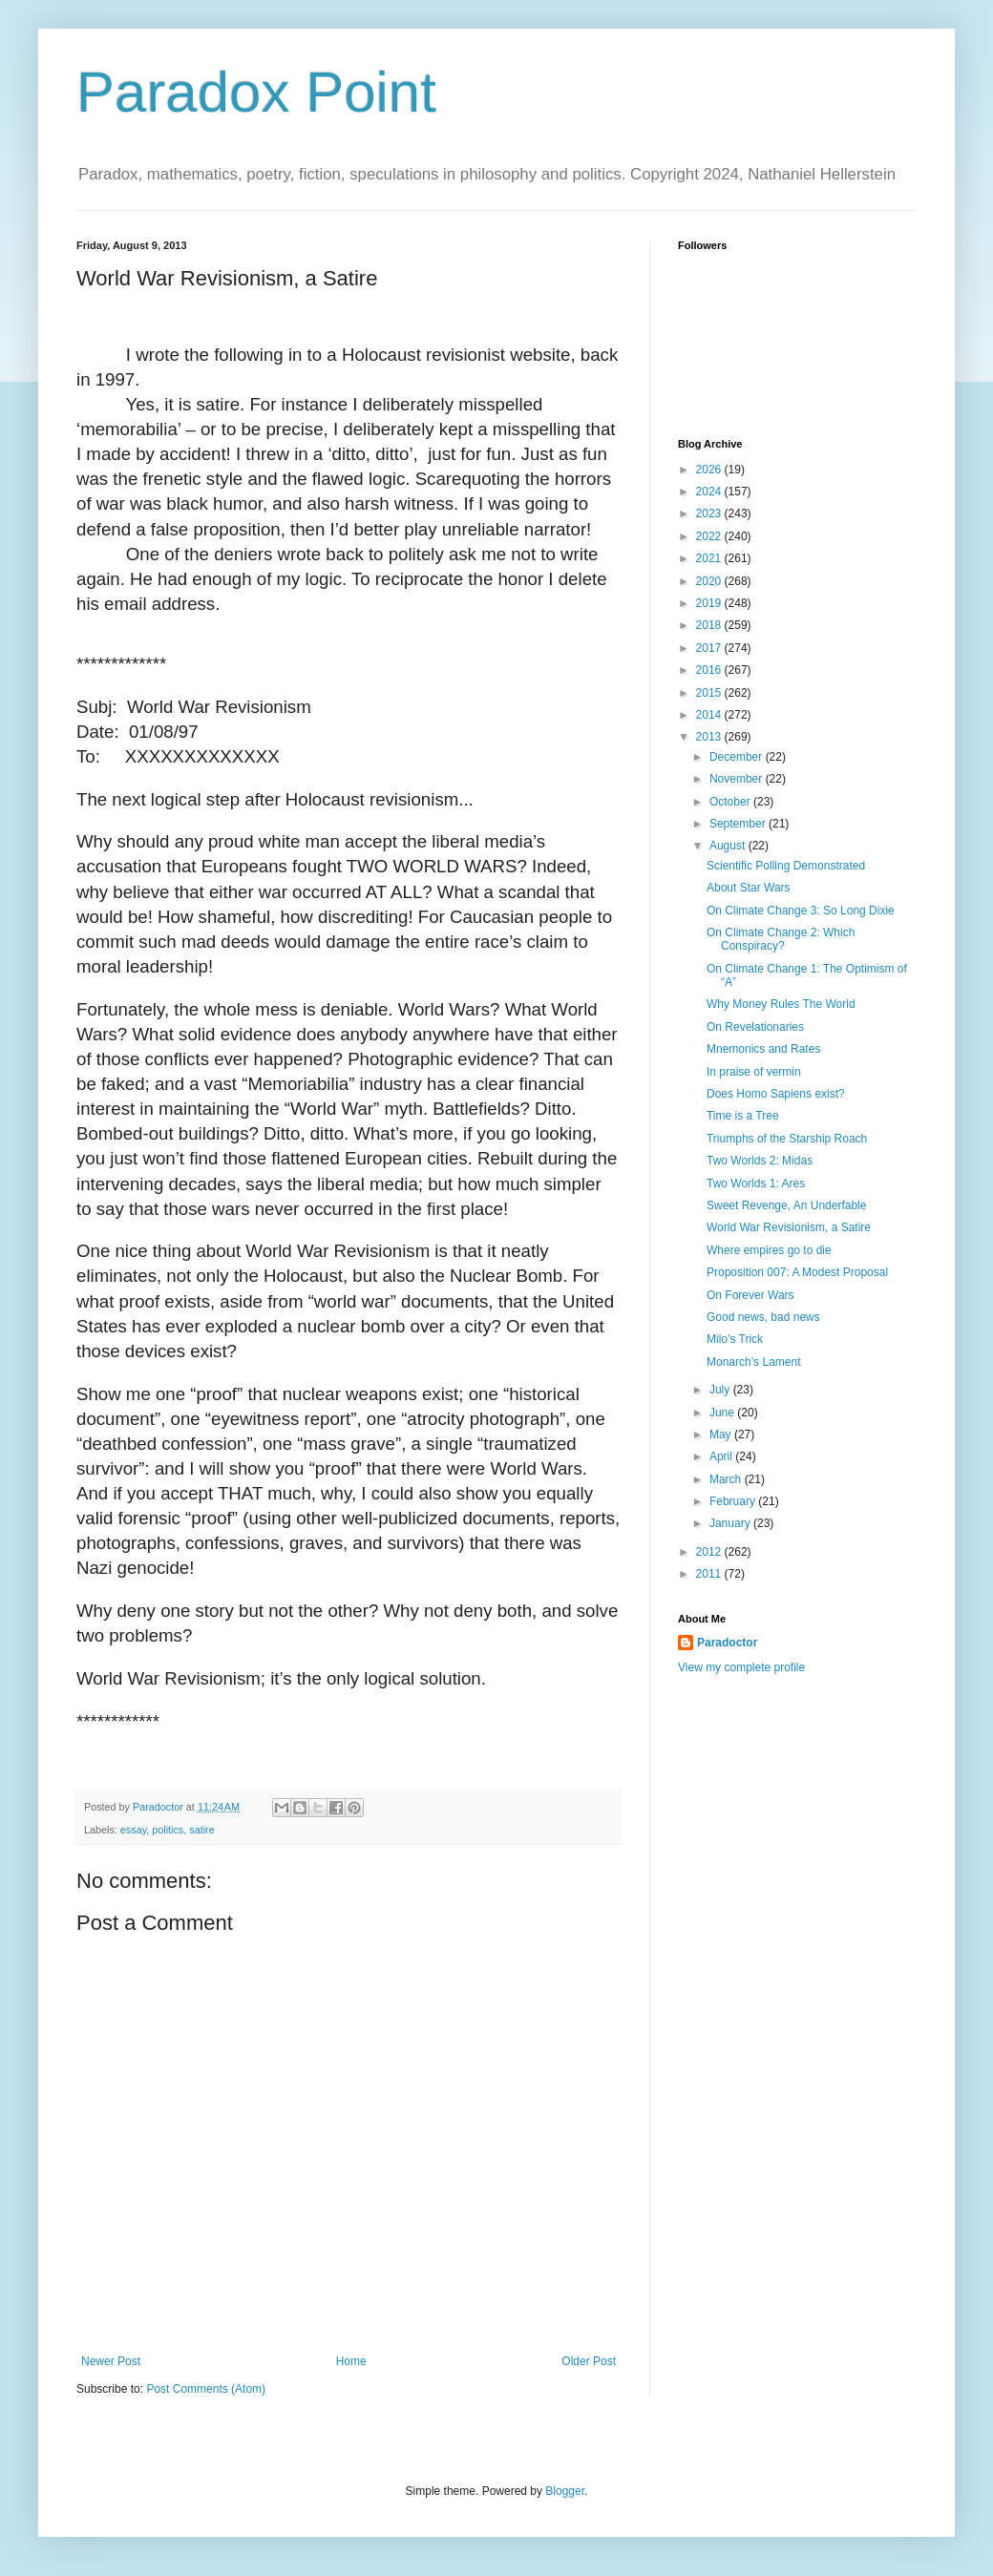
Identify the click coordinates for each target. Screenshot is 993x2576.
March (727, 1479)
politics (167, 1829)
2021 (710, 558)
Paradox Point (256, 92)
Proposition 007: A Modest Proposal (797, 1272)
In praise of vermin (754, 1072)
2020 (710, 581)
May (721, 1434)
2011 (710, 1574)
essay (133, 1829)
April (722, 1456)
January (731, 1523)
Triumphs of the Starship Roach (787, 1138)
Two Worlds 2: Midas (760, 1160)
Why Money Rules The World (781, 1004)
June (723, 1412)
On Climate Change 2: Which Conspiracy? (781, 939)
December (737, 757)
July (721, 1389)
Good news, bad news (763, 1317)
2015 (710, 693)
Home (351, 2361)
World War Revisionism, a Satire (789, 1227)
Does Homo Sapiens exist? (776, 1093)
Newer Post (110, 2361)
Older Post (588, 2361)
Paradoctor (727, 1642)
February (733, 1501)
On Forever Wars (750, 1295)
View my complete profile (741, 1667)
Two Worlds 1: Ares (756, 1183)
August (729, 845)
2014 (710, 715)
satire (201, 1829)
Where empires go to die (769, 1250)
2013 (710, 736)
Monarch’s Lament (754, 1362)
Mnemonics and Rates (763, 1049)
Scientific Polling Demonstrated (786, 865)
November (737, 778)
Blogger (564, 2491)
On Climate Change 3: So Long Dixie (801, 910)
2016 (710, 670)
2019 (710, 603)
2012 (710, 1552)
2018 (710, 625)
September (739, 823)
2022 (710, 536)
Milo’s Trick (735, 1339)
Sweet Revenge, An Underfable (786, 1205)
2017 (710, 648)
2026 (710, 469)
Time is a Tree (743, 1115)
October (731, 801)
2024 (710, 491)
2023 (710, 513)
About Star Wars (749, 887)
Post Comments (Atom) (205, 2389)
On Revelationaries (755, 1027)
